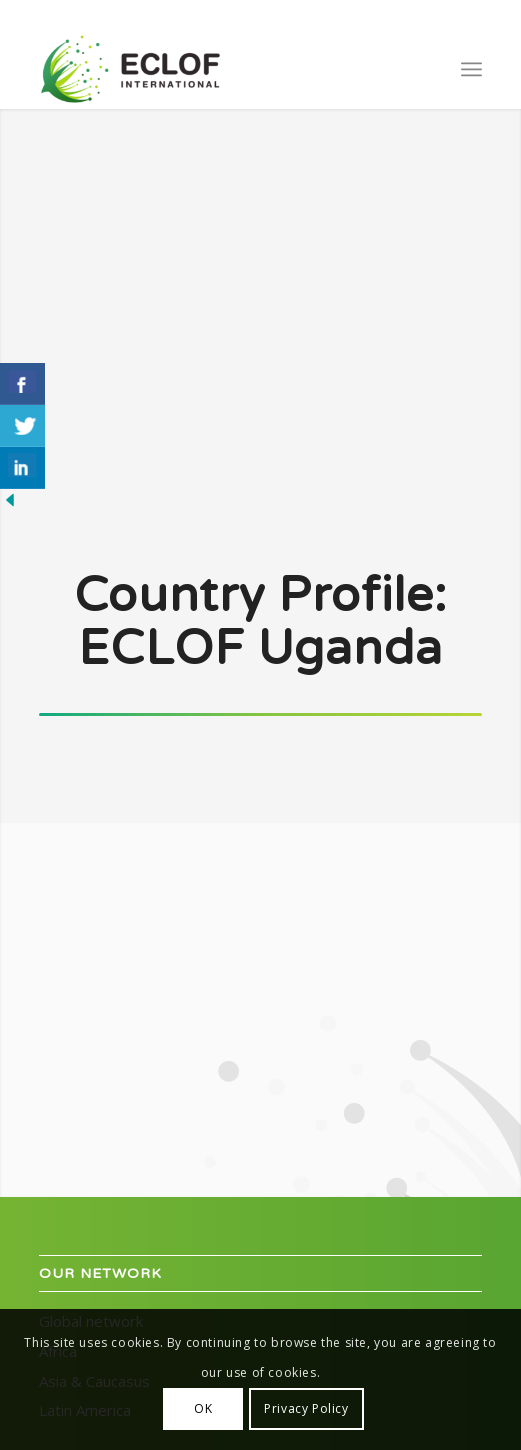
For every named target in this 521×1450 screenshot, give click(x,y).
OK (203, 1408)
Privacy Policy (306, 1408)
